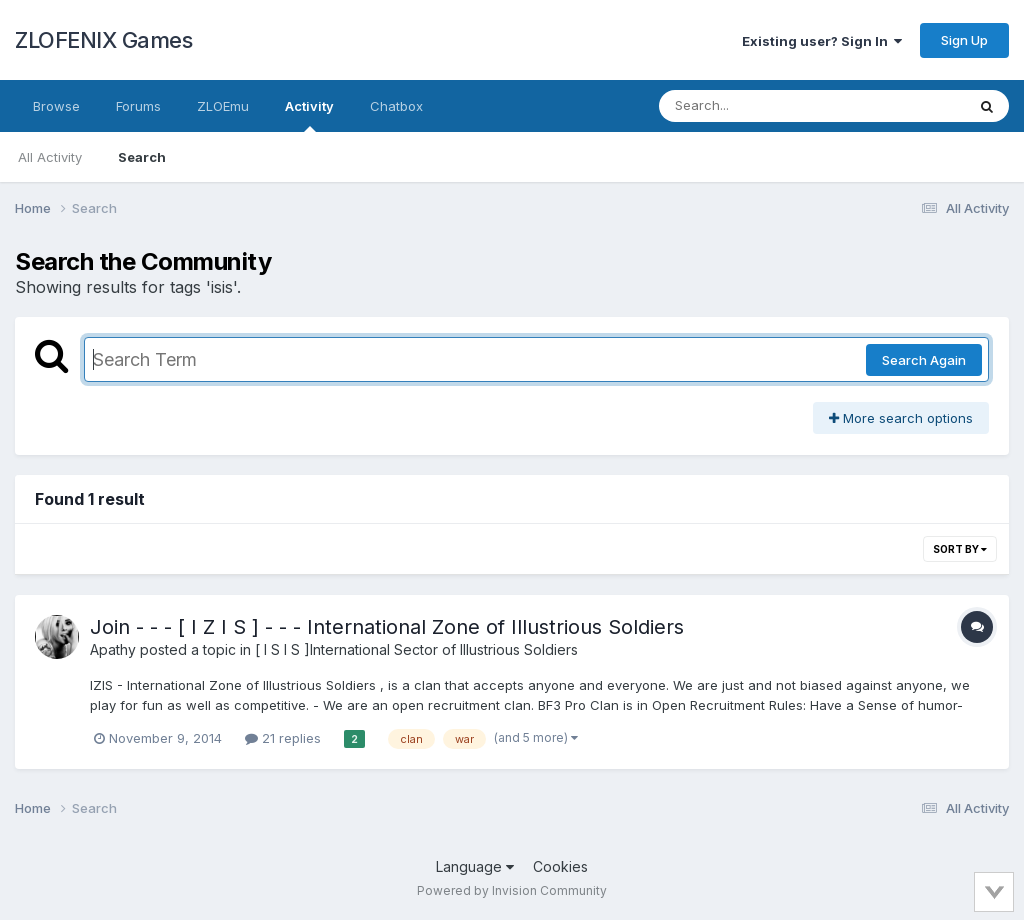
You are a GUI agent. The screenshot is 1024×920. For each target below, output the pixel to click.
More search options (901, 418)
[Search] (757, 106)
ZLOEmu (223, 106)
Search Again (924, 360)
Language (475, 866)
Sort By (960, 549)
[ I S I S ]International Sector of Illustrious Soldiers (416, 649)
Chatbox (396, 106)
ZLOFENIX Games (103, 40)
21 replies (283, 738)
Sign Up (964, 40)
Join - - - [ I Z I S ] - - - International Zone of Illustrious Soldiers (387, 627)
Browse (56, 106)
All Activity (50, 157)
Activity (309, 115)
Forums (138, 106)
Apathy (113, 649)
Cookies (560, 866)
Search (142, 157)
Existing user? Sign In (822, 41)
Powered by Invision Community (512, 890)
